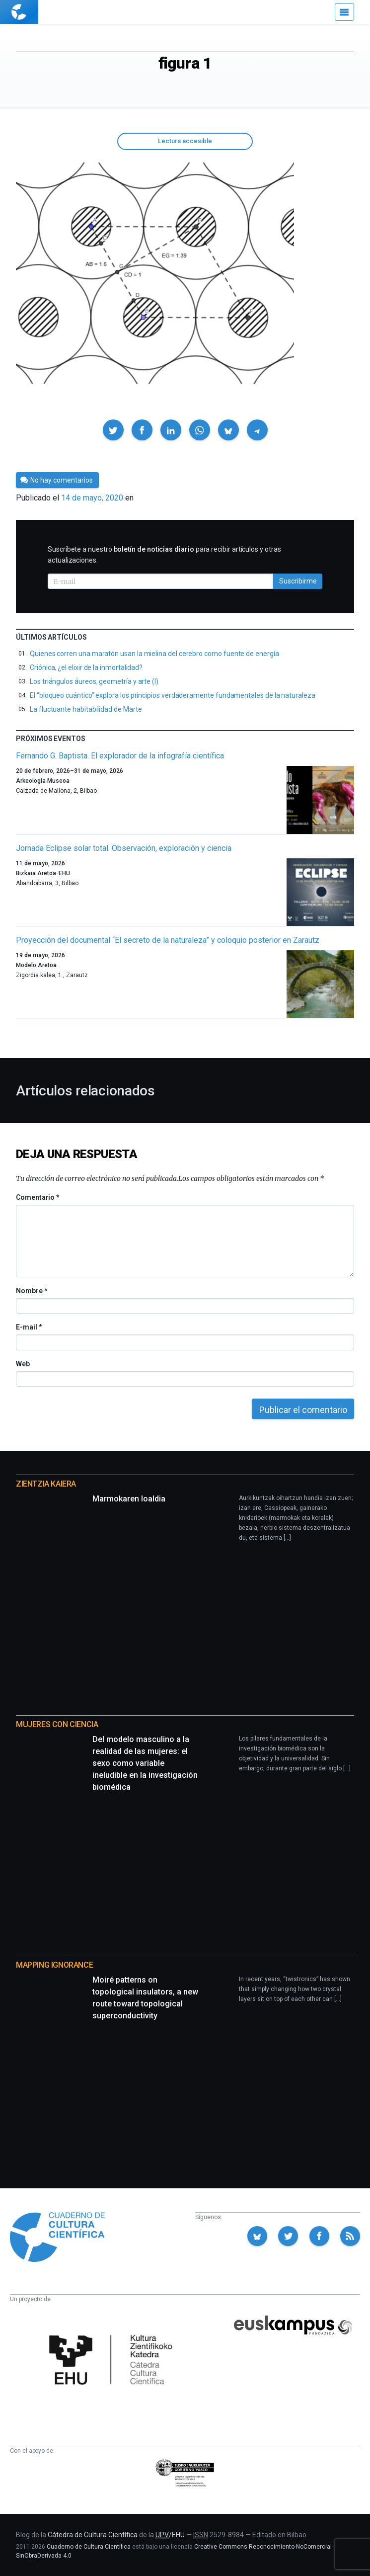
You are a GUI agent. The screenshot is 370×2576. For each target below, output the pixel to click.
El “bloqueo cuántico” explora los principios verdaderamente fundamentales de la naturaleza (172, 695)
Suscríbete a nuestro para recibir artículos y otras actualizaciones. (164, 554)
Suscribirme (298, 581)
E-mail (28, 1327)
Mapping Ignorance (54, 1965)
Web (23, 1364)
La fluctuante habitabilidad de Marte (86, 709)
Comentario (37, 1197)
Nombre (31, 1291)
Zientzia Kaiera (46, 1484)
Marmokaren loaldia (128, 1498)
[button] (113, 429)
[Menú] (344, 12)
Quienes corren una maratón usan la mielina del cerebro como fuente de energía (154, 654)
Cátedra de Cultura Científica (93, 2535)
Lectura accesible (185, 141)
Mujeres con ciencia (57, 1724)
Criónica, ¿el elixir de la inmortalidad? (86, 667)
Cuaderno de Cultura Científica (89, 2546)
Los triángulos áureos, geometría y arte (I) (94, 681)
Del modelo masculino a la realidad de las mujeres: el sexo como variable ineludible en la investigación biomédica (145, 1763)
